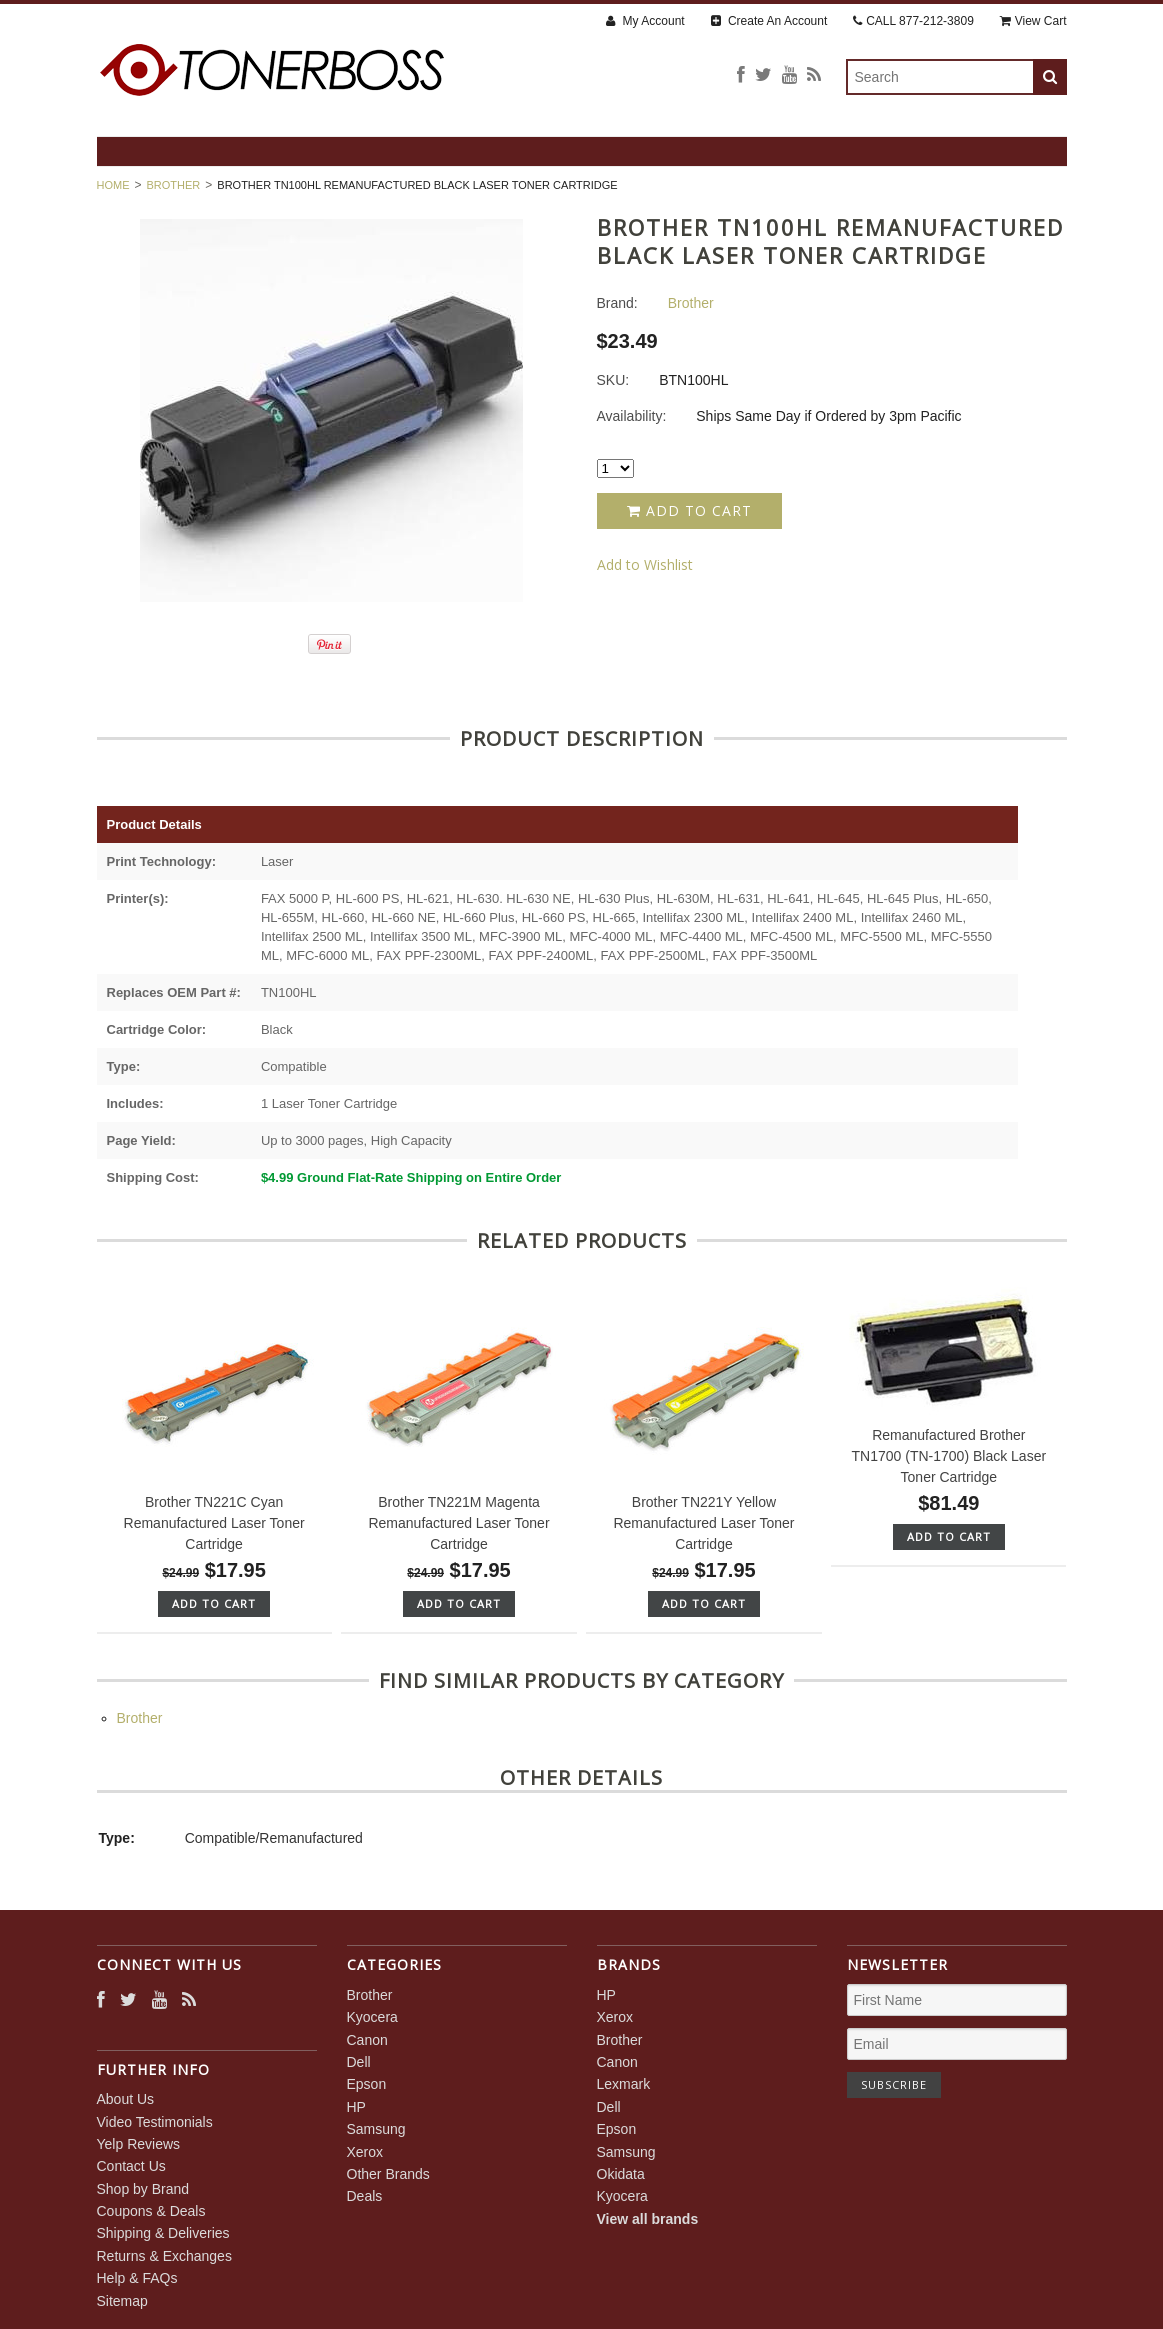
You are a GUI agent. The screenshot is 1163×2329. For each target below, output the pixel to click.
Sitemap (122, 2301)
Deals (365, 2196)
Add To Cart (214, 1603)
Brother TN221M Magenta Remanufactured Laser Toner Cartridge (458, 1523)
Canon (367, 2040)
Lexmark (624, 2084)
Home (113, 185)
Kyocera (372, 2017)
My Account (645, 21)
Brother (174, 185)
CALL (913, 21)
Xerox (365, 2152)
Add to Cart (689, 510)
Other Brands (388, 2174)
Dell (359, 2062)
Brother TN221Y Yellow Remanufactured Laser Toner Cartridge (703, 1523)
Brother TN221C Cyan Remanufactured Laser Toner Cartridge (214, 1523)
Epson (367, 2084)
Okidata (621, 2174)
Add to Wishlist (645, 564)
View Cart (1033, 21)
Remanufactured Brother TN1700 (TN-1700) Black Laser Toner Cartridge (949, 1456)
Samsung (376, 2129)
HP (356, 2107)
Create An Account (769, 21)
